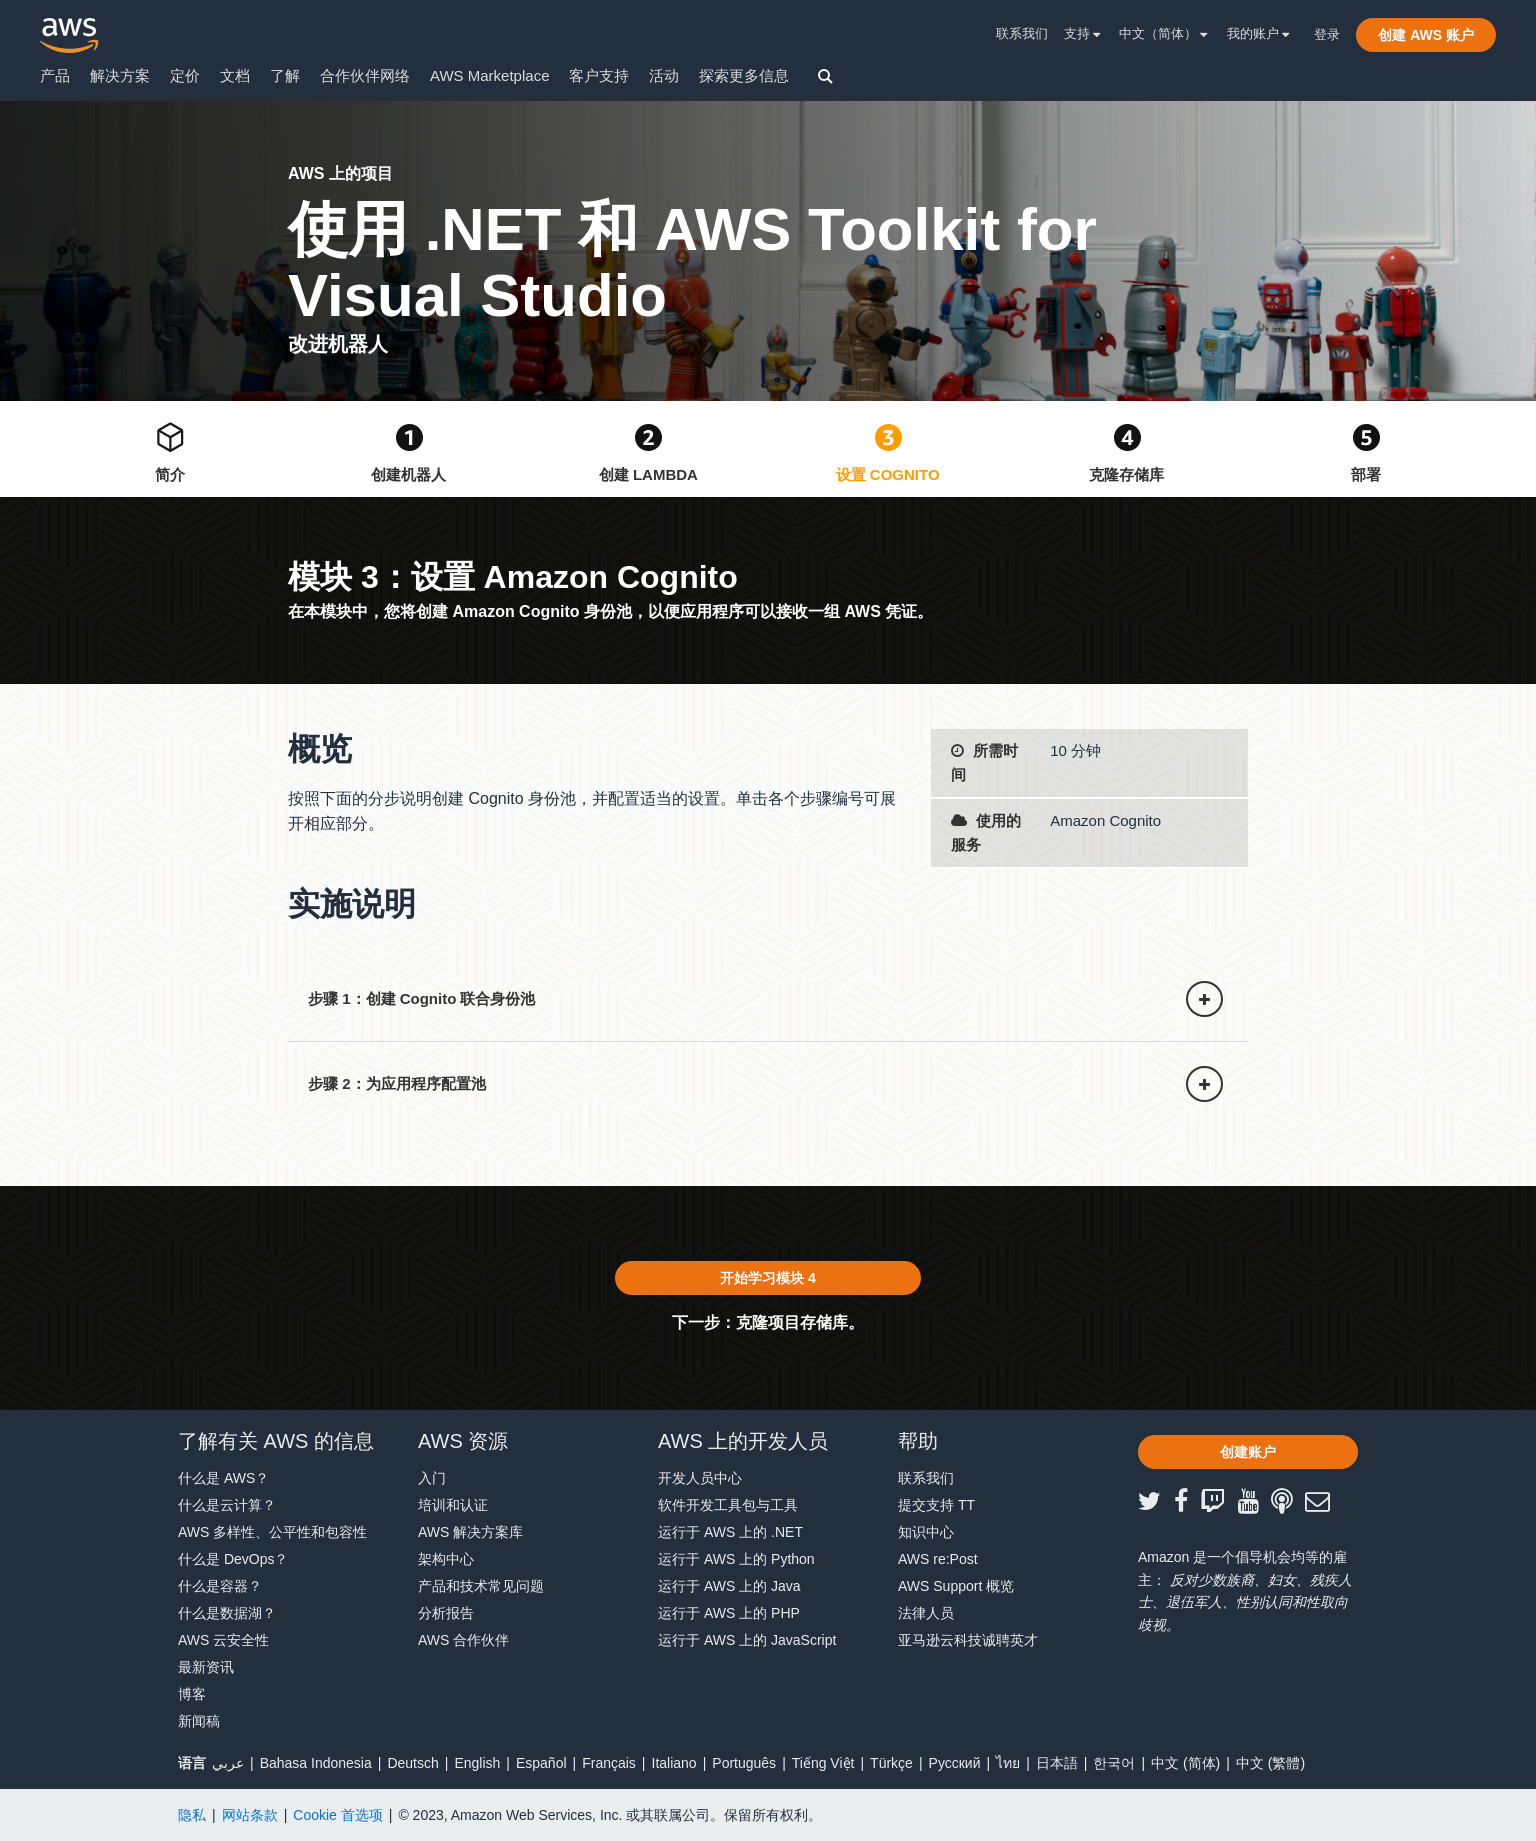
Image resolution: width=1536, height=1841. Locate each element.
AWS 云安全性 (223, 1640)
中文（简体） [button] (1163, 33)
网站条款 (250, 1815)
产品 (55, 75)
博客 (192, 1694)
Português (744, 1763)
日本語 (1057, 1763)
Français (609, 1763)
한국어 (1114, 1763)
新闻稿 (199, 1721)
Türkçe (891, 1763)
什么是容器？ (220, 1586)
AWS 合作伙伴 (463, 1640)
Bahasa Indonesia (316, 1763)
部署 (1366, 474)
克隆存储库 (1126, 474)
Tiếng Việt (823, 1763)
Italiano (674, 1763)
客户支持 (599, 75)
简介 (170, 474)
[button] (1426, 35)
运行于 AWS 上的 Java (729, 1586)
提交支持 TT (936, 1505)
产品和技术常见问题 (481, 1586)
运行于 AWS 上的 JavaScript (747, 1640)
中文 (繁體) (1270, 1763)
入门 (432, 1478)
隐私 (192, 1815)
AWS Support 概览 (956, 1586)
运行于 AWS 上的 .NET (730, 1532)
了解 (285, 75)
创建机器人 (408, 474)
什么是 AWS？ (223, 1478)
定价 (185, 75)
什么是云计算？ (227, 1505)
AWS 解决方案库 (470, 1532)
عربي (228, 1763)
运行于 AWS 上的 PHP (729, 1613)
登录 (1327, 34)
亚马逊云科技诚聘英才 (968, 1640)
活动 (664, 75)
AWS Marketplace (489, 75)
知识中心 (926, 1532)
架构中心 (446, 1559)
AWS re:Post (938, 1559)
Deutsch (412, 1763)
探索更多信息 (744, 75)
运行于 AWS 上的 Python (736, 1559)
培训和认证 (453, 1505)
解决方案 (120, 75)
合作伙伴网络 (365, 75)
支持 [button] (1082, 33)
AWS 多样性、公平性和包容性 (272, 1532)
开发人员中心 (700, 1478)
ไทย (1008, 1763)
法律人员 (926, 1613)
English (477, 1763)
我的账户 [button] (1258, 33)
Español (541, 1763)
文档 (235, 75)
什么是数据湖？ (227, 1613)
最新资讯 (206, 1667)
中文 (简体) (1185, 1763)
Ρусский (955, 1763)
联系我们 (1022, 33)
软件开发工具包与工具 (728, 1505)
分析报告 (446, 1613)
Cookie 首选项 (337, 1815)
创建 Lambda (648, 474)
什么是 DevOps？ (233, 1559)
